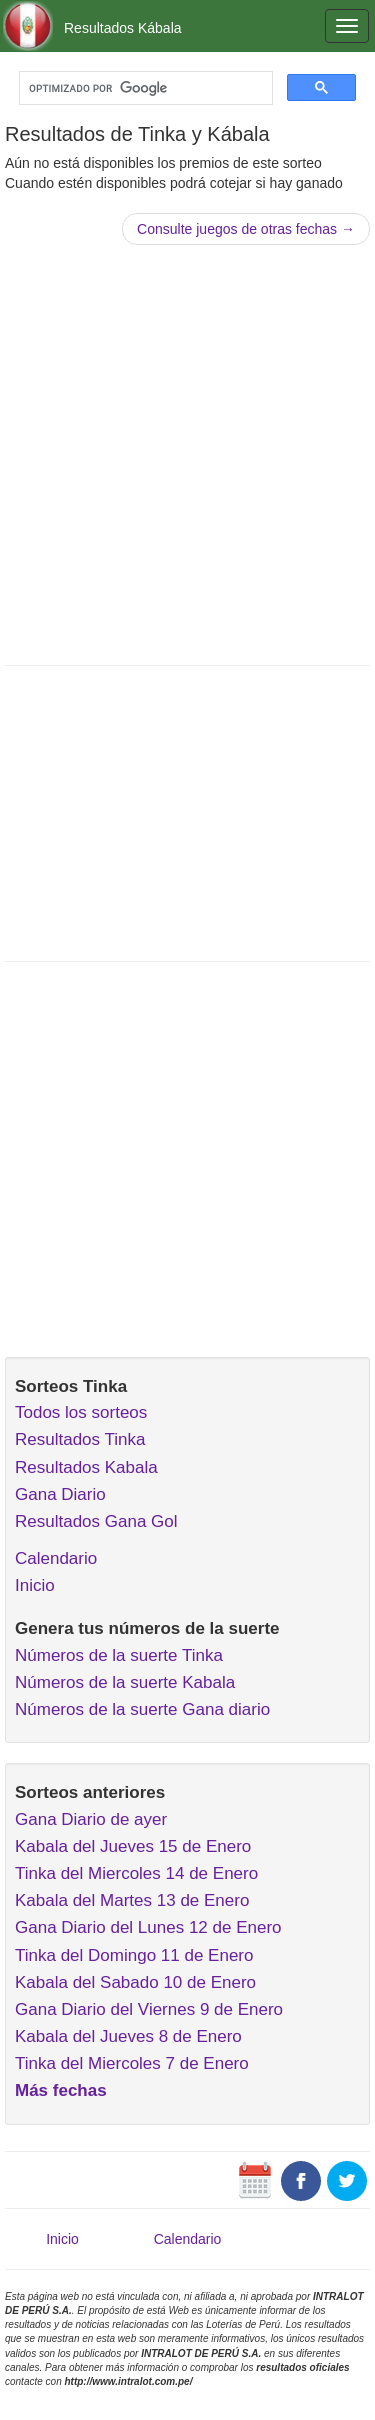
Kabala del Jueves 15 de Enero (133, 1846)
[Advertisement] (187, 452)
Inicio (35, 1585)
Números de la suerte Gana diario (142, 1709)
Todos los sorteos (81, 1412)
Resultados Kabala (86, 1467)
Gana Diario (60, 1494)
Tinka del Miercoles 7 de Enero (132, 2063)
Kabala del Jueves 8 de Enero (128, 2036)
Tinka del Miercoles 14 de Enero (136, 1873)
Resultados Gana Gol (96, 1521)
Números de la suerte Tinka (119, 1655)
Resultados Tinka (80, 1439)
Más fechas (61, 2090)
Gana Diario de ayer (91, 1819)
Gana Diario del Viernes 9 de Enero (149, 2009)
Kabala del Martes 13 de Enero (132, 1900)
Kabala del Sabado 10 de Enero (135, 1982)
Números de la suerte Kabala (125, 1682)
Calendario (56, 1558)
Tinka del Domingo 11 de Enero (134, 1955)
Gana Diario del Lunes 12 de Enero (148, 1927)
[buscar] (144, 88)
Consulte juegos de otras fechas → (246, 229)
